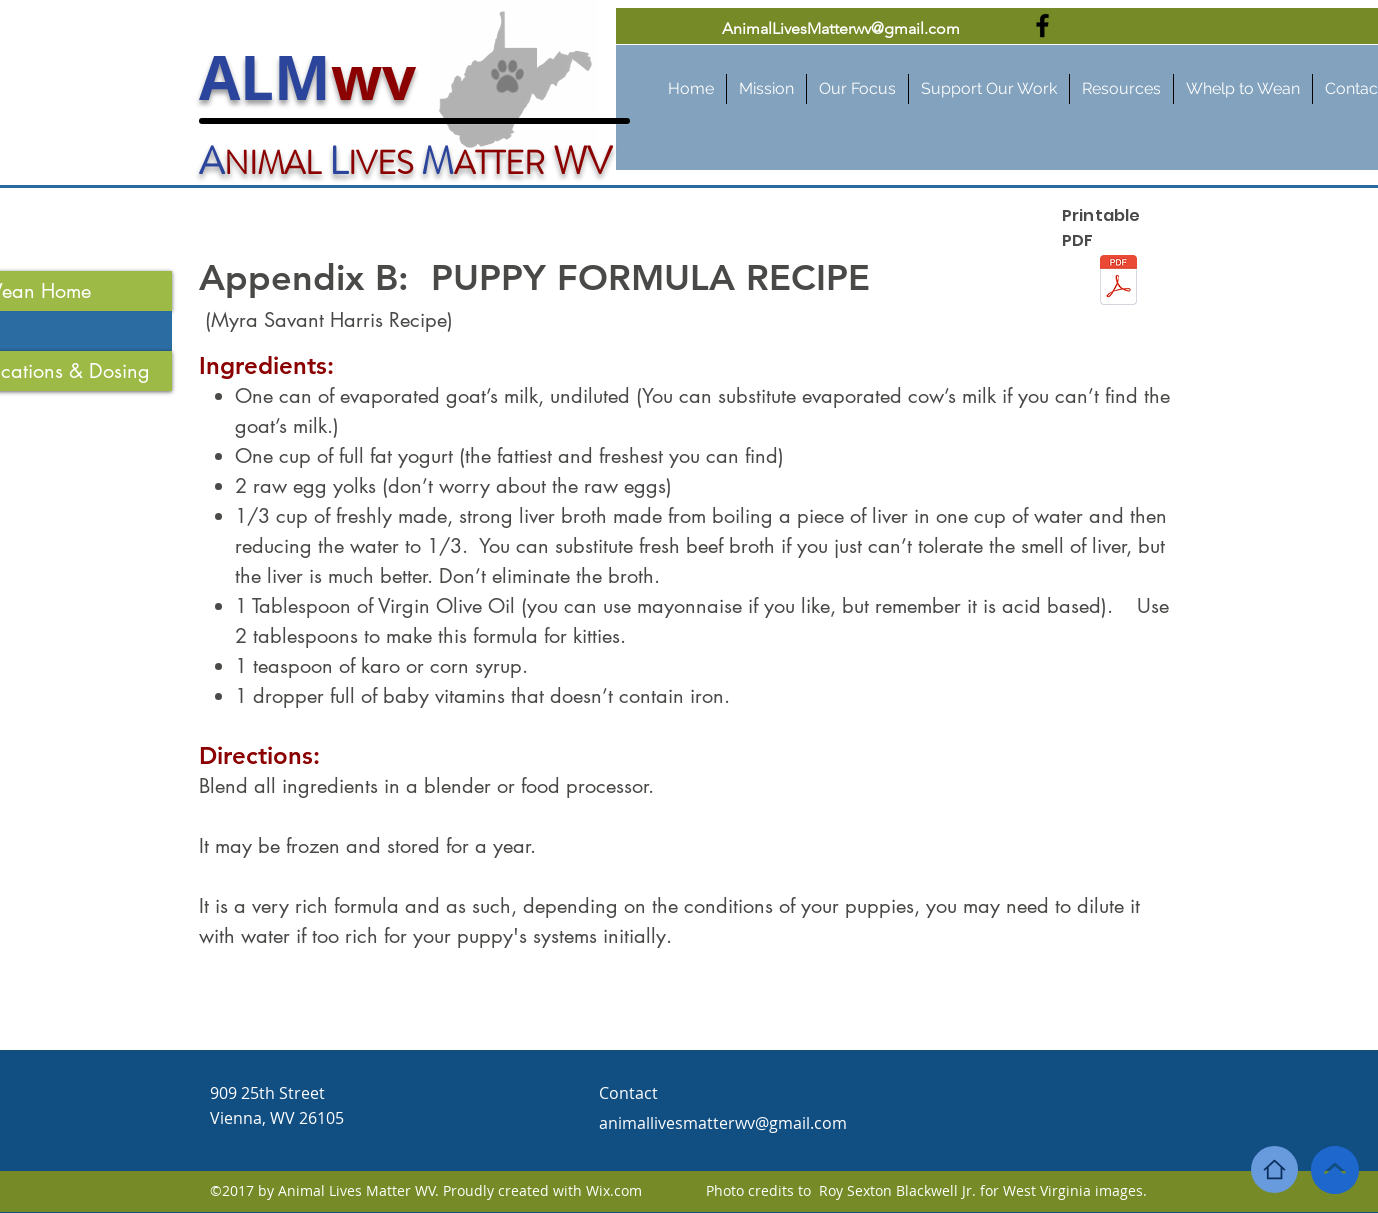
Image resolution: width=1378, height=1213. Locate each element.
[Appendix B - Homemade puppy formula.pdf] (1118, 282)
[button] (1121, 89)
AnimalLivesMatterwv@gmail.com (841, 28)
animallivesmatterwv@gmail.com (723, 1123)
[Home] (1274, 1169)
